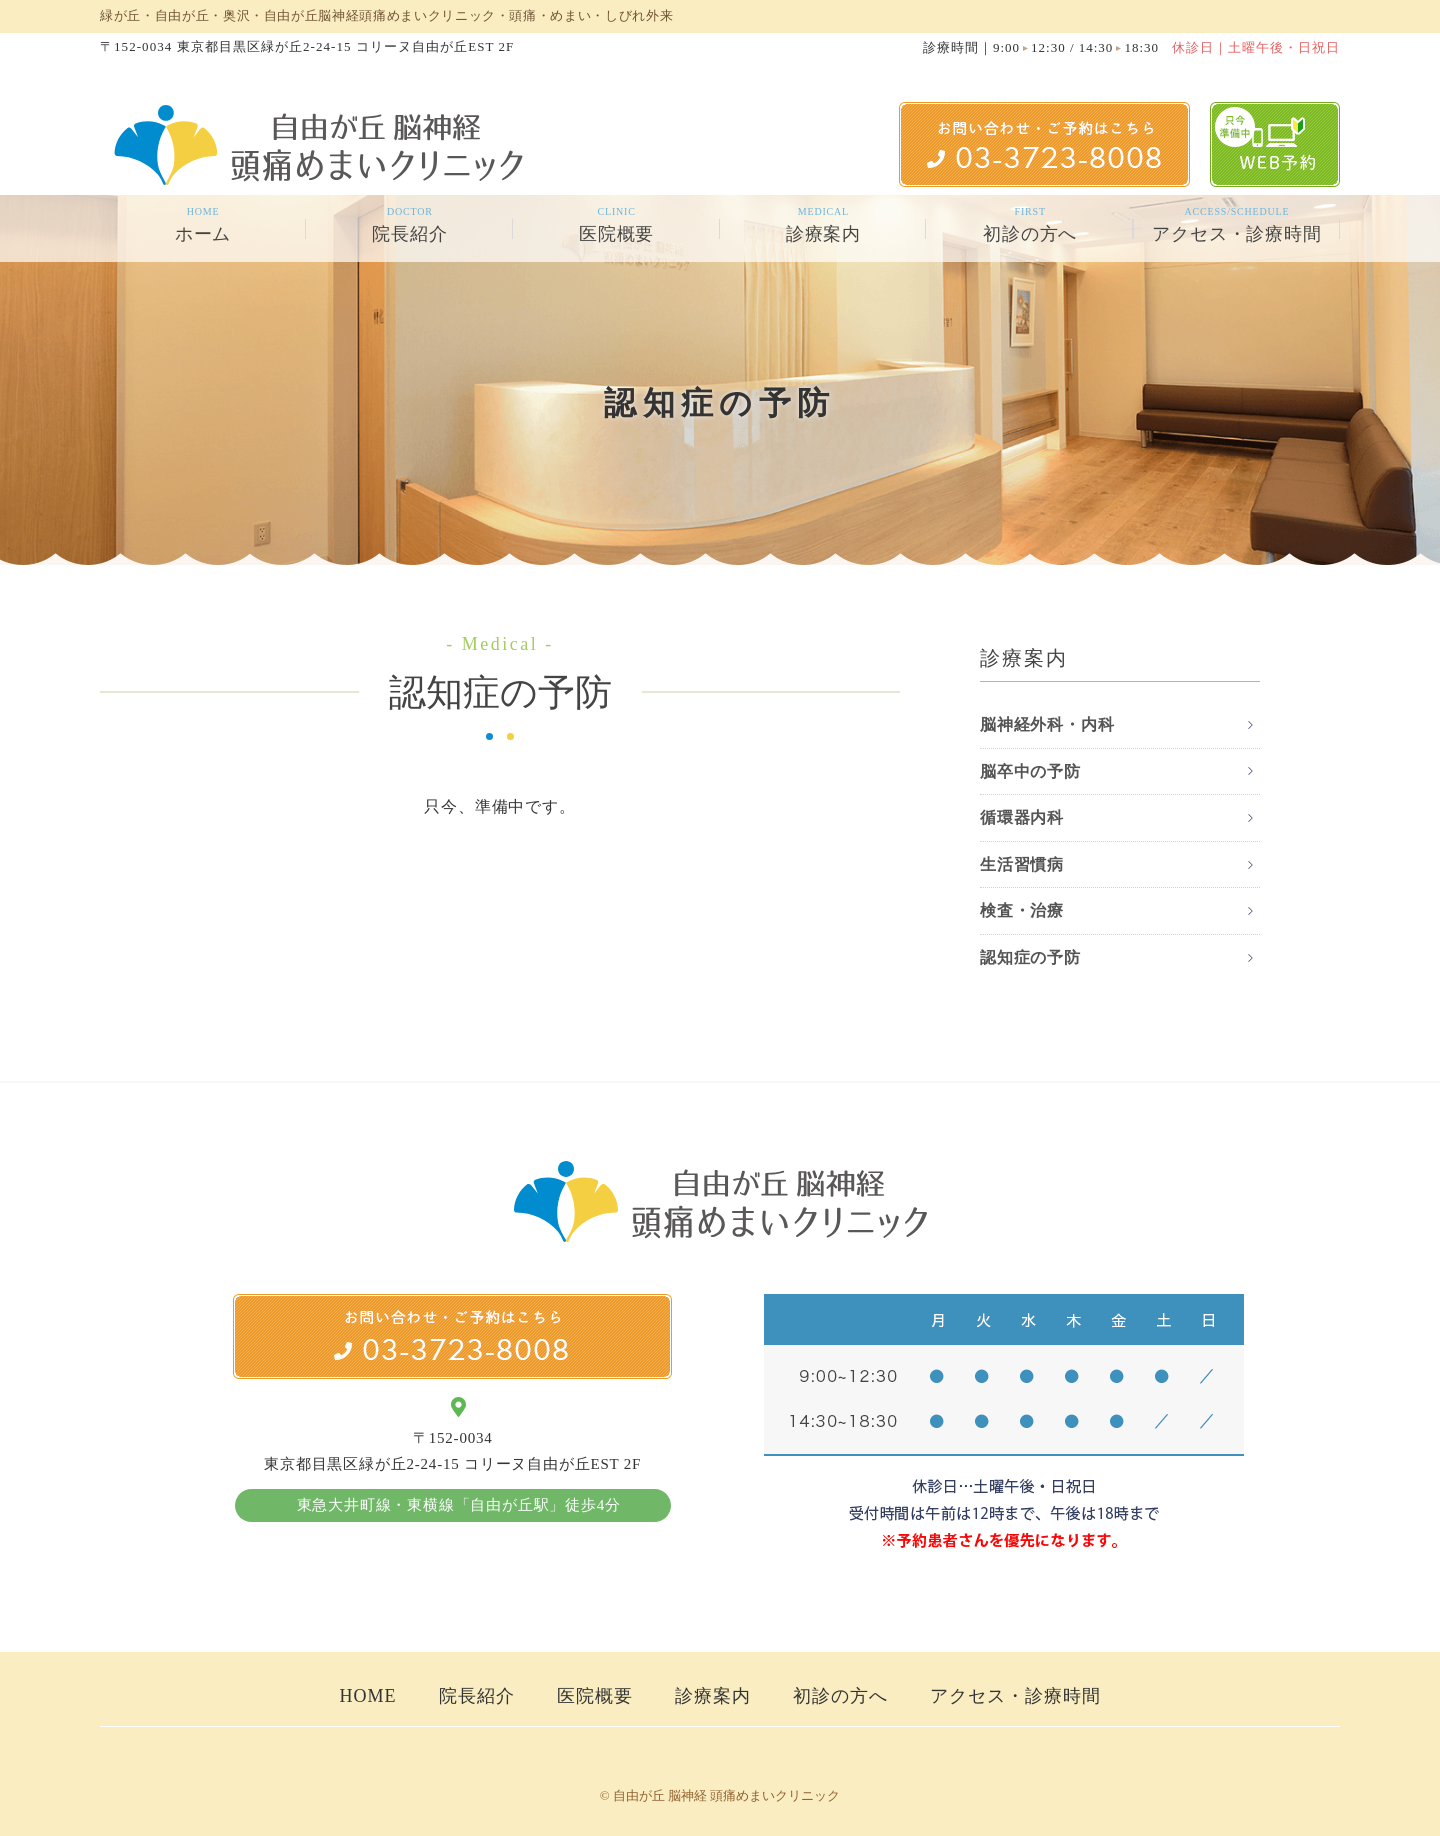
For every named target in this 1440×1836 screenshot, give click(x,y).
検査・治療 (1022, 910)
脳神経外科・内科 (1047, 724)
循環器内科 (1022, 817)
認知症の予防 (1030, 957)
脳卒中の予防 (1030, 771)
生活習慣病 (1022, 864)
